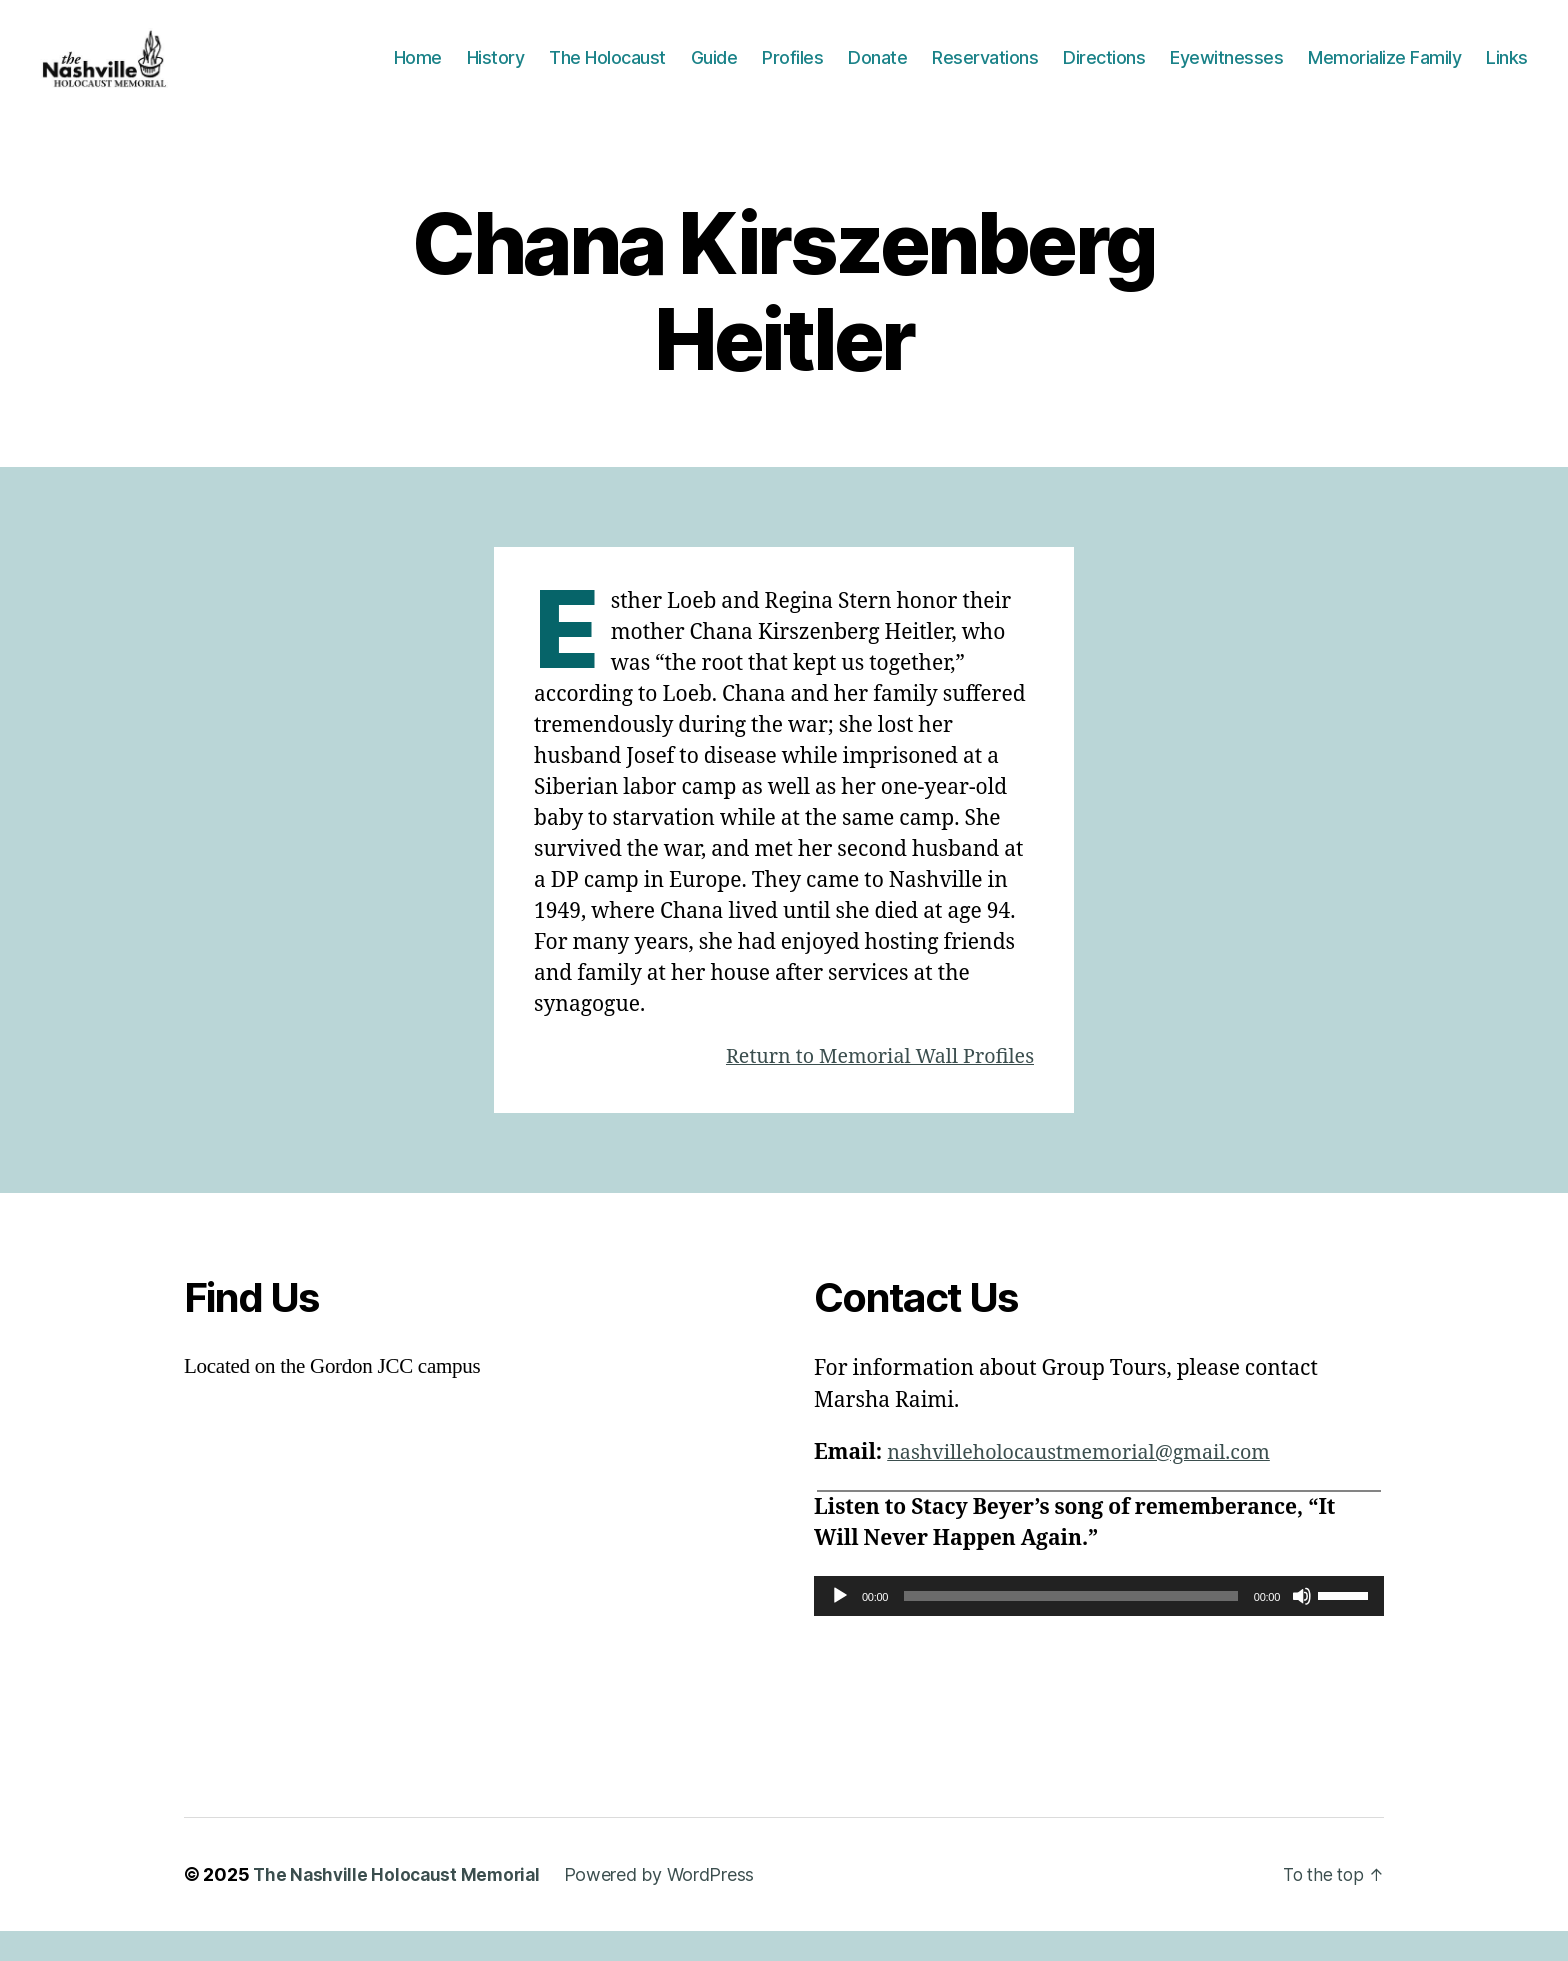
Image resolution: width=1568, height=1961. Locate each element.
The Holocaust (607, 72)
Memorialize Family (1384, 72)
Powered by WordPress (667, 1904)
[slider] (1071, 1626)
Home (418, 72)
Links (1507, 72)
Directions (1104, 72)
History (496, 72)
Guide (714, 72)
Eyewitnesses (1226, 72)
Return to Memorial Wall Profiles (870, 1086)
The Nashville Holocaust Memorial (400, 1904)
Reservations (985, 72)
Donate (877, 72)
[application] (1099, 1626)
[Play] (840, 1626)
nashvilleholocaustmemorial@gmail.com (1091, 1482)
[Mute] (1302, 1626)
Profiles (792, 72)
